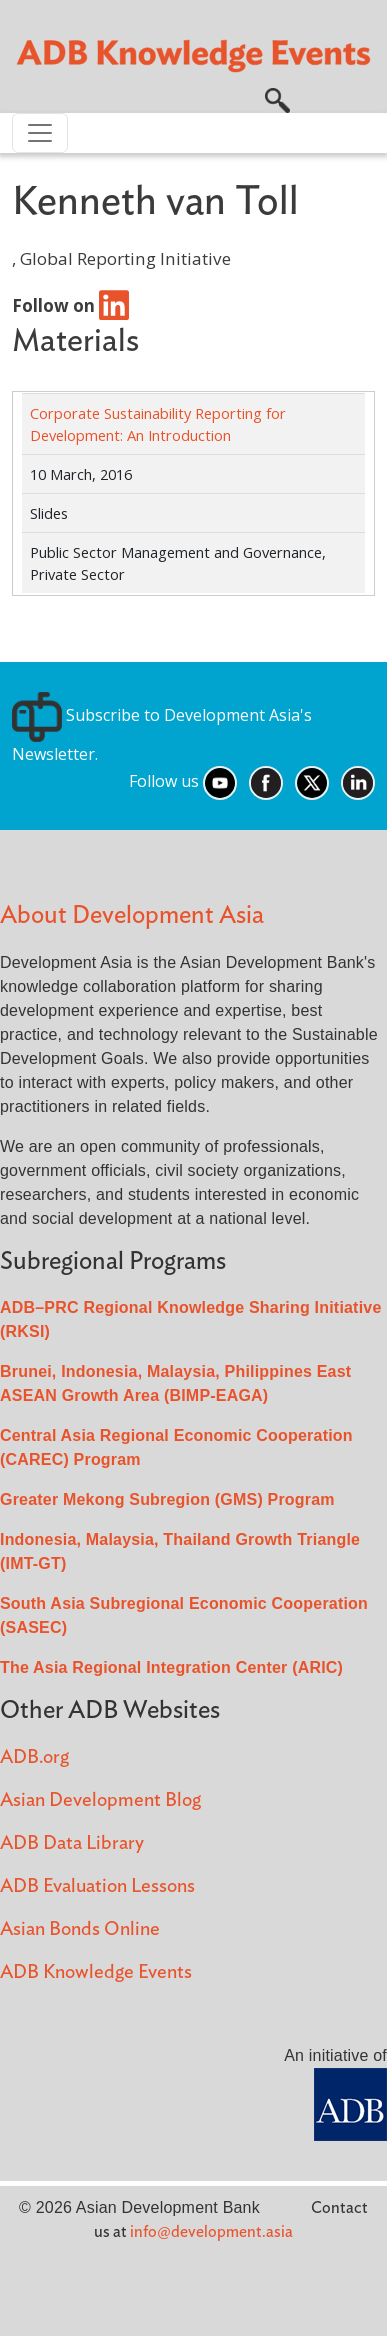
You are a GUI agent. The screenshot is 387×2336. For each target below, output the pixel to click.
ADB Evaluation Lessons (97, 1886)
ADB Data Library (72, 1843)
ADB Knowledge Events (96, 1972)
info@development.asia (211, 2232)
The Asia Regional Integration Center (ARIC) (171, 1667)
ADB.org (34, 1757)
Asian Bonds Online (80, 1929)
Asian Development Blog (100, 1800)
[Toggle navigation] (40, 133)
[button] (277, 99)
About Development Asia (132, 915)
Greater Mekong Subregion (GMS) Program (167, 1499)
